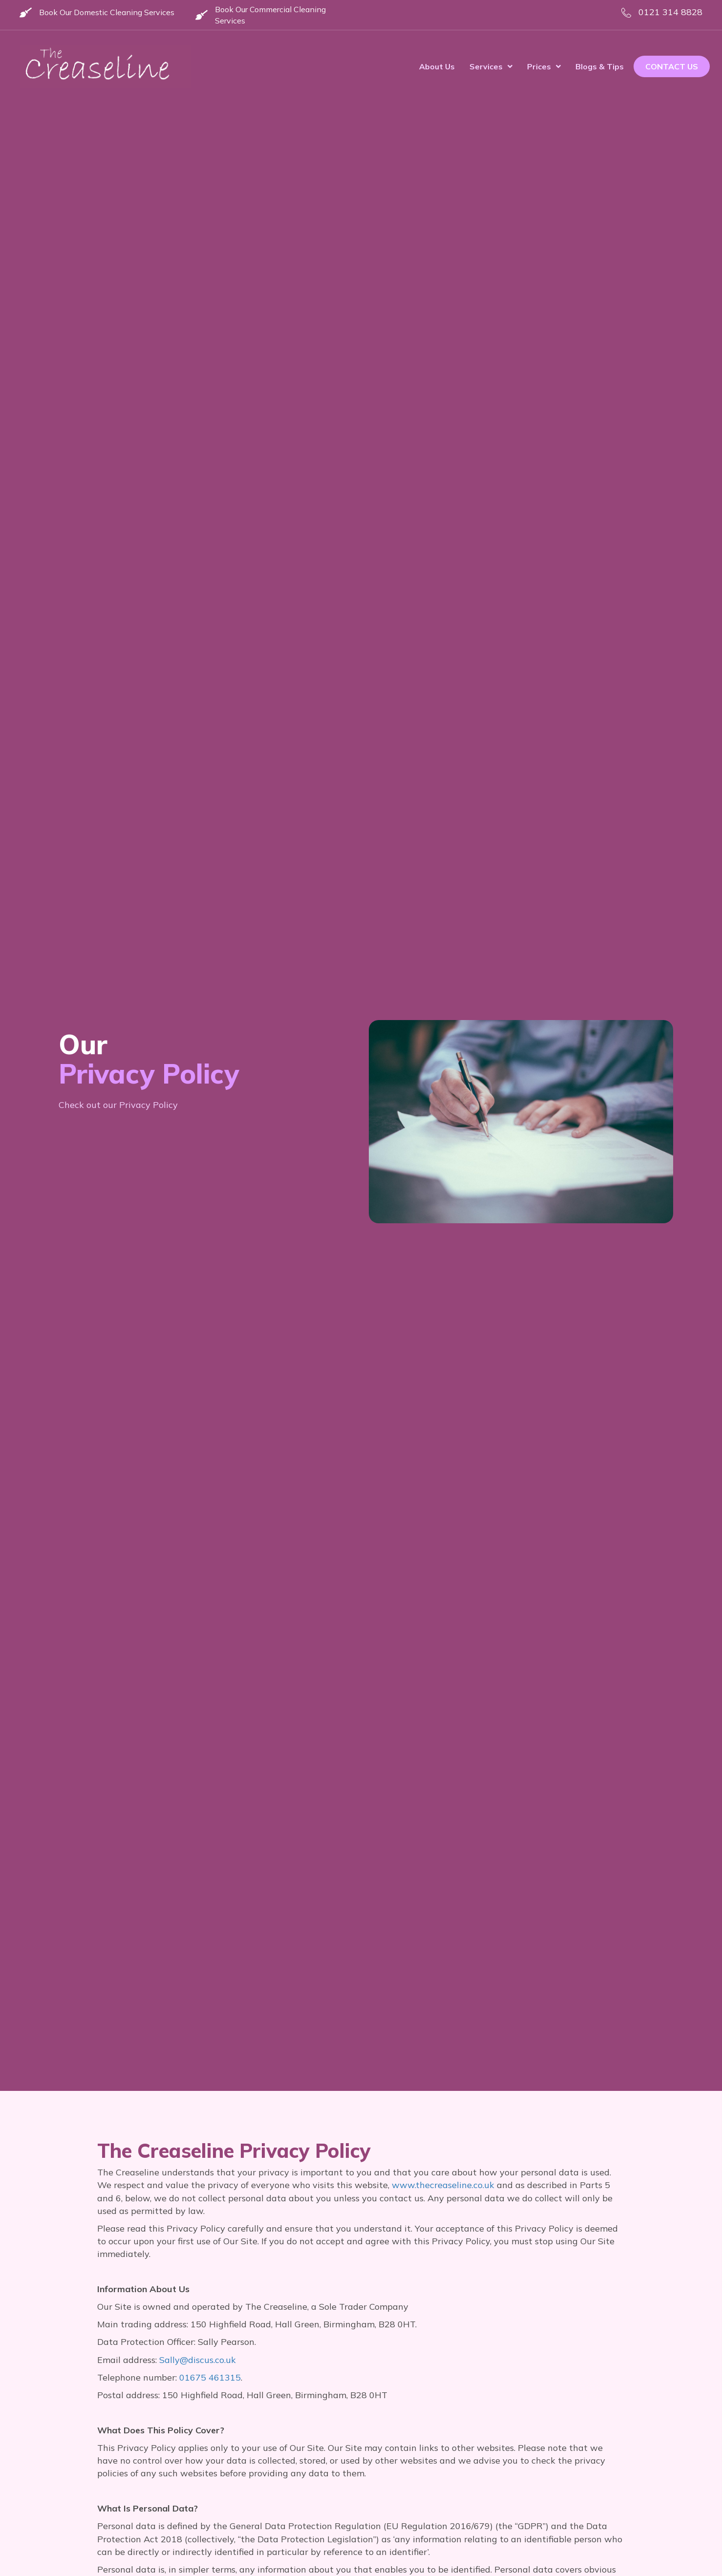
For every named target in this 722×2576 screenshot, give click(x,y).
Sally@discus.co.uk (197, 2359)
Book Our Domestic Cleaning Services (106, 12)
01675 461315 (210, 2377)
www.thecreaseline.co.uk (443, 2185)
